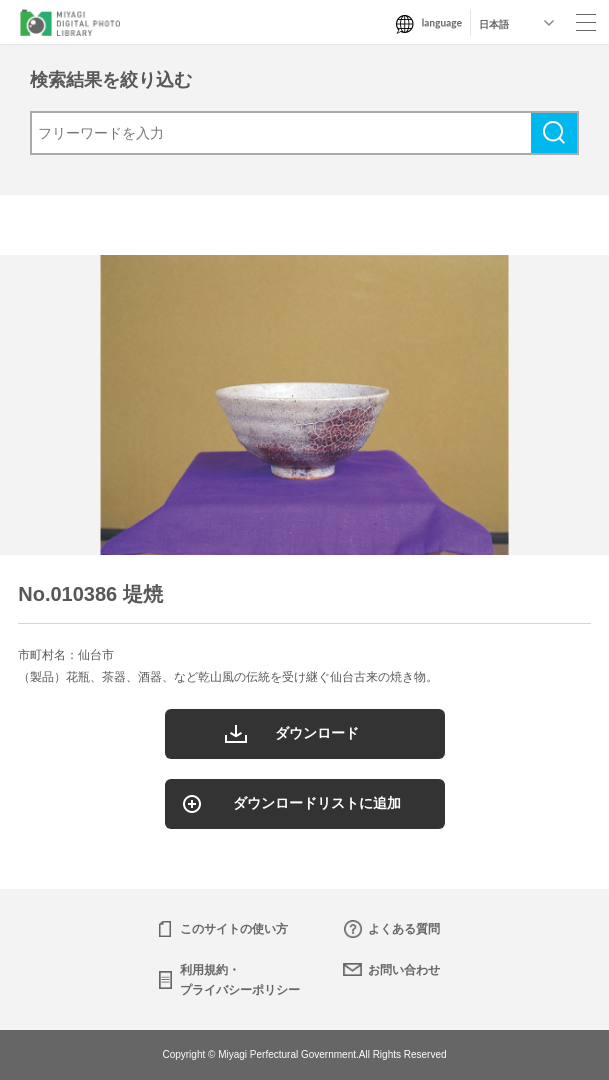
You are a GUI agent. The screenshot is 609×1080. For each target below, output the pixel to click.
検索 (554, 133)
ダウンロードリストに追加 (317, 803)
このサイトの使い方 (234, 929)
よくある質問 (404, 929)
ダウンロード (317, 733)
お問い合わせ (404, 970)
